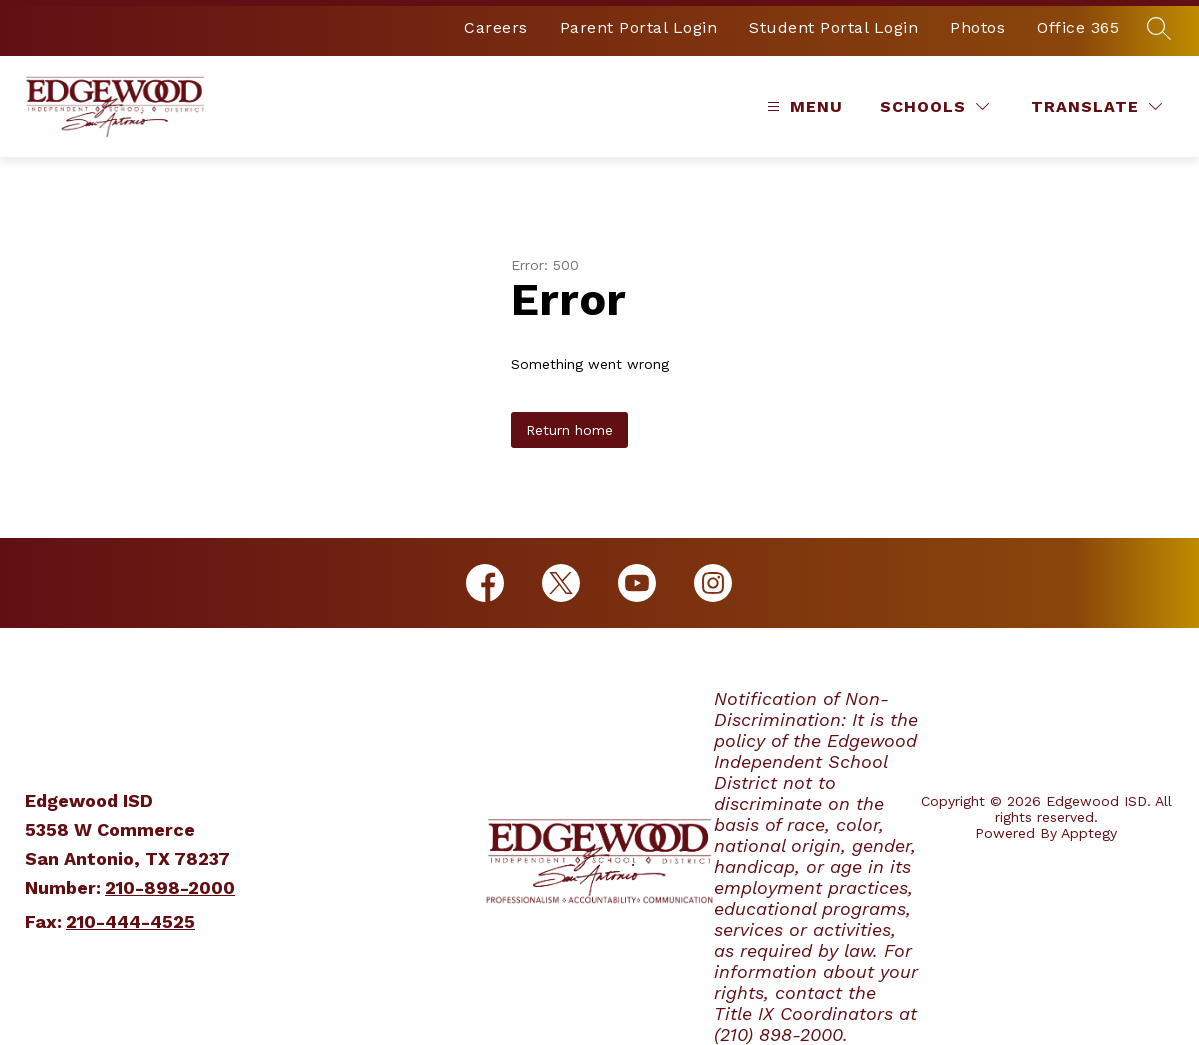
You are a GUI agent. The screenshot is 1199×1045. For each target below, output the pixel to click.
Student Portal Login (833, 27)
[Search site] (1159, 28)
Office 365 (1078, 27)
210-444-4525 (130, 921)
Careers (496, 27)
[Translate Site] (1096, 106)
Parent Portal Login (639, 27)
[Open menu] (802, 106)
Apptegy (1089, 833)
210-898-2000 (170, 887)
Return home (569, 430)
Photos (977, 27)
